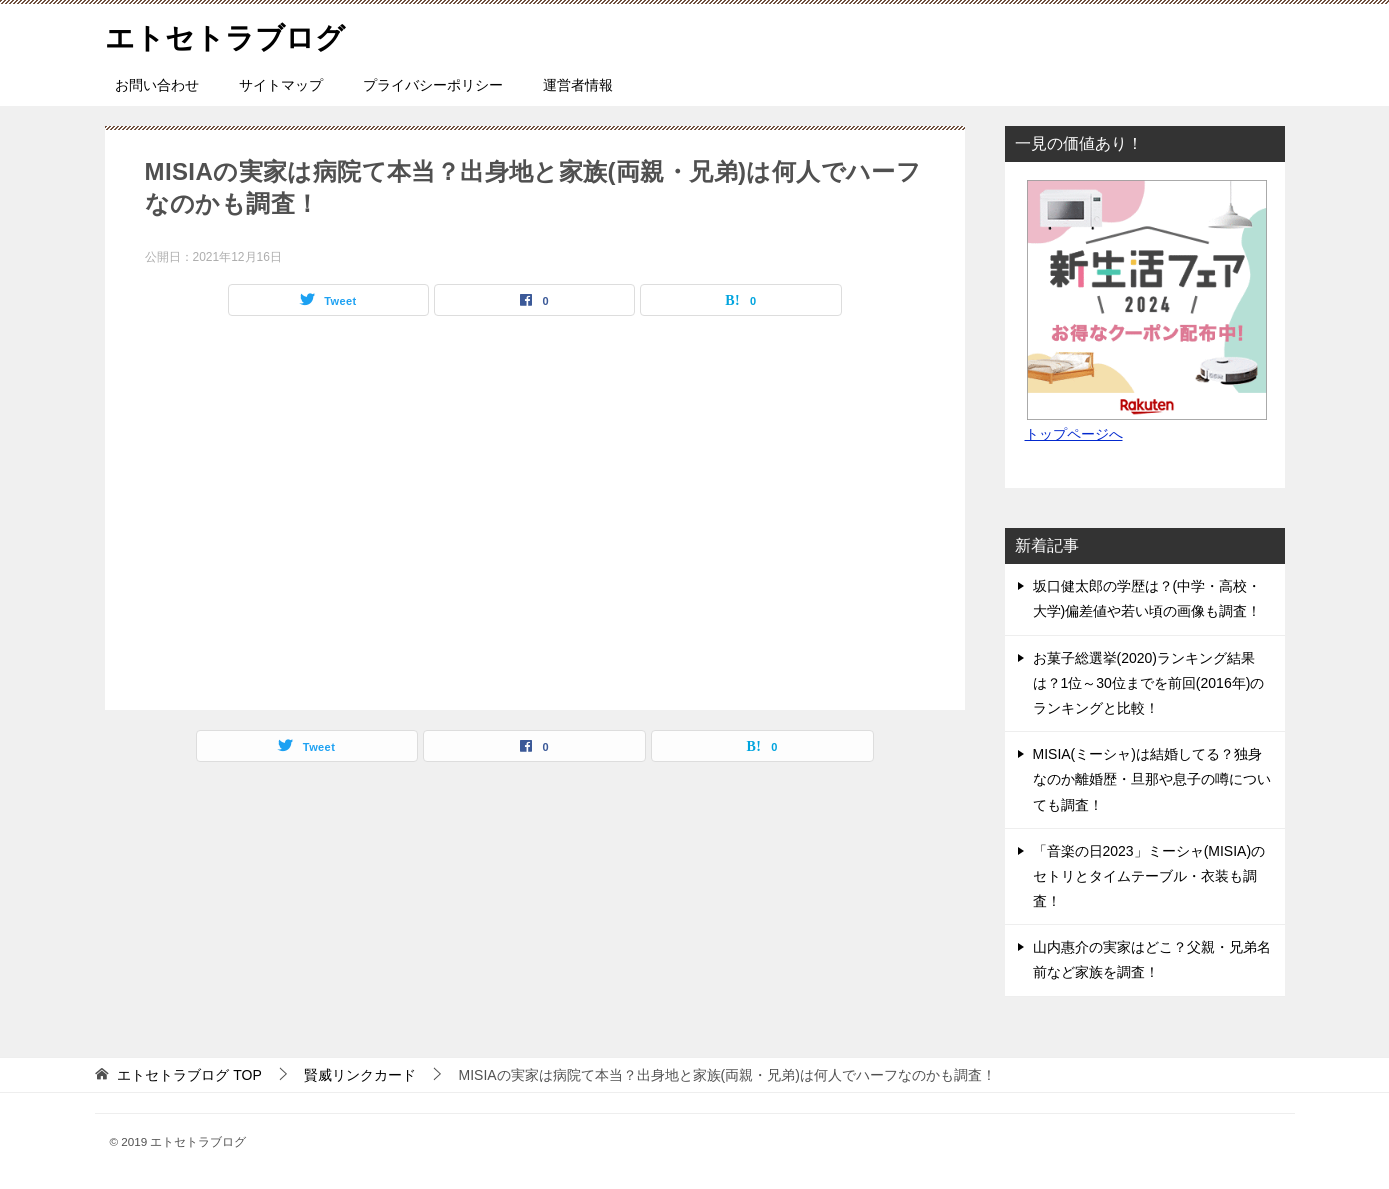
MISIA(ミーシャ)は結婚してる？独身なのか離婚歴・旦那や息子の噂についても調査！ (1152, 779)
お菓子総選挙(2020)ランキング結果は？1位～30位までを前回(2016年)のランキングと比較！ (1149, 683)
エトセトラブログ (229, 34)
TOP (189, 1075)
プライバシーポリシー (433, 85)
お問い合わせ (157, 85)
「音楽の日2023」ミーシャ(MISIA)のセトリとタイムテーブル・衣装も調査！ (1149, 876)
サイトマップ (281, 85)
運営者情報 (578, 85)
